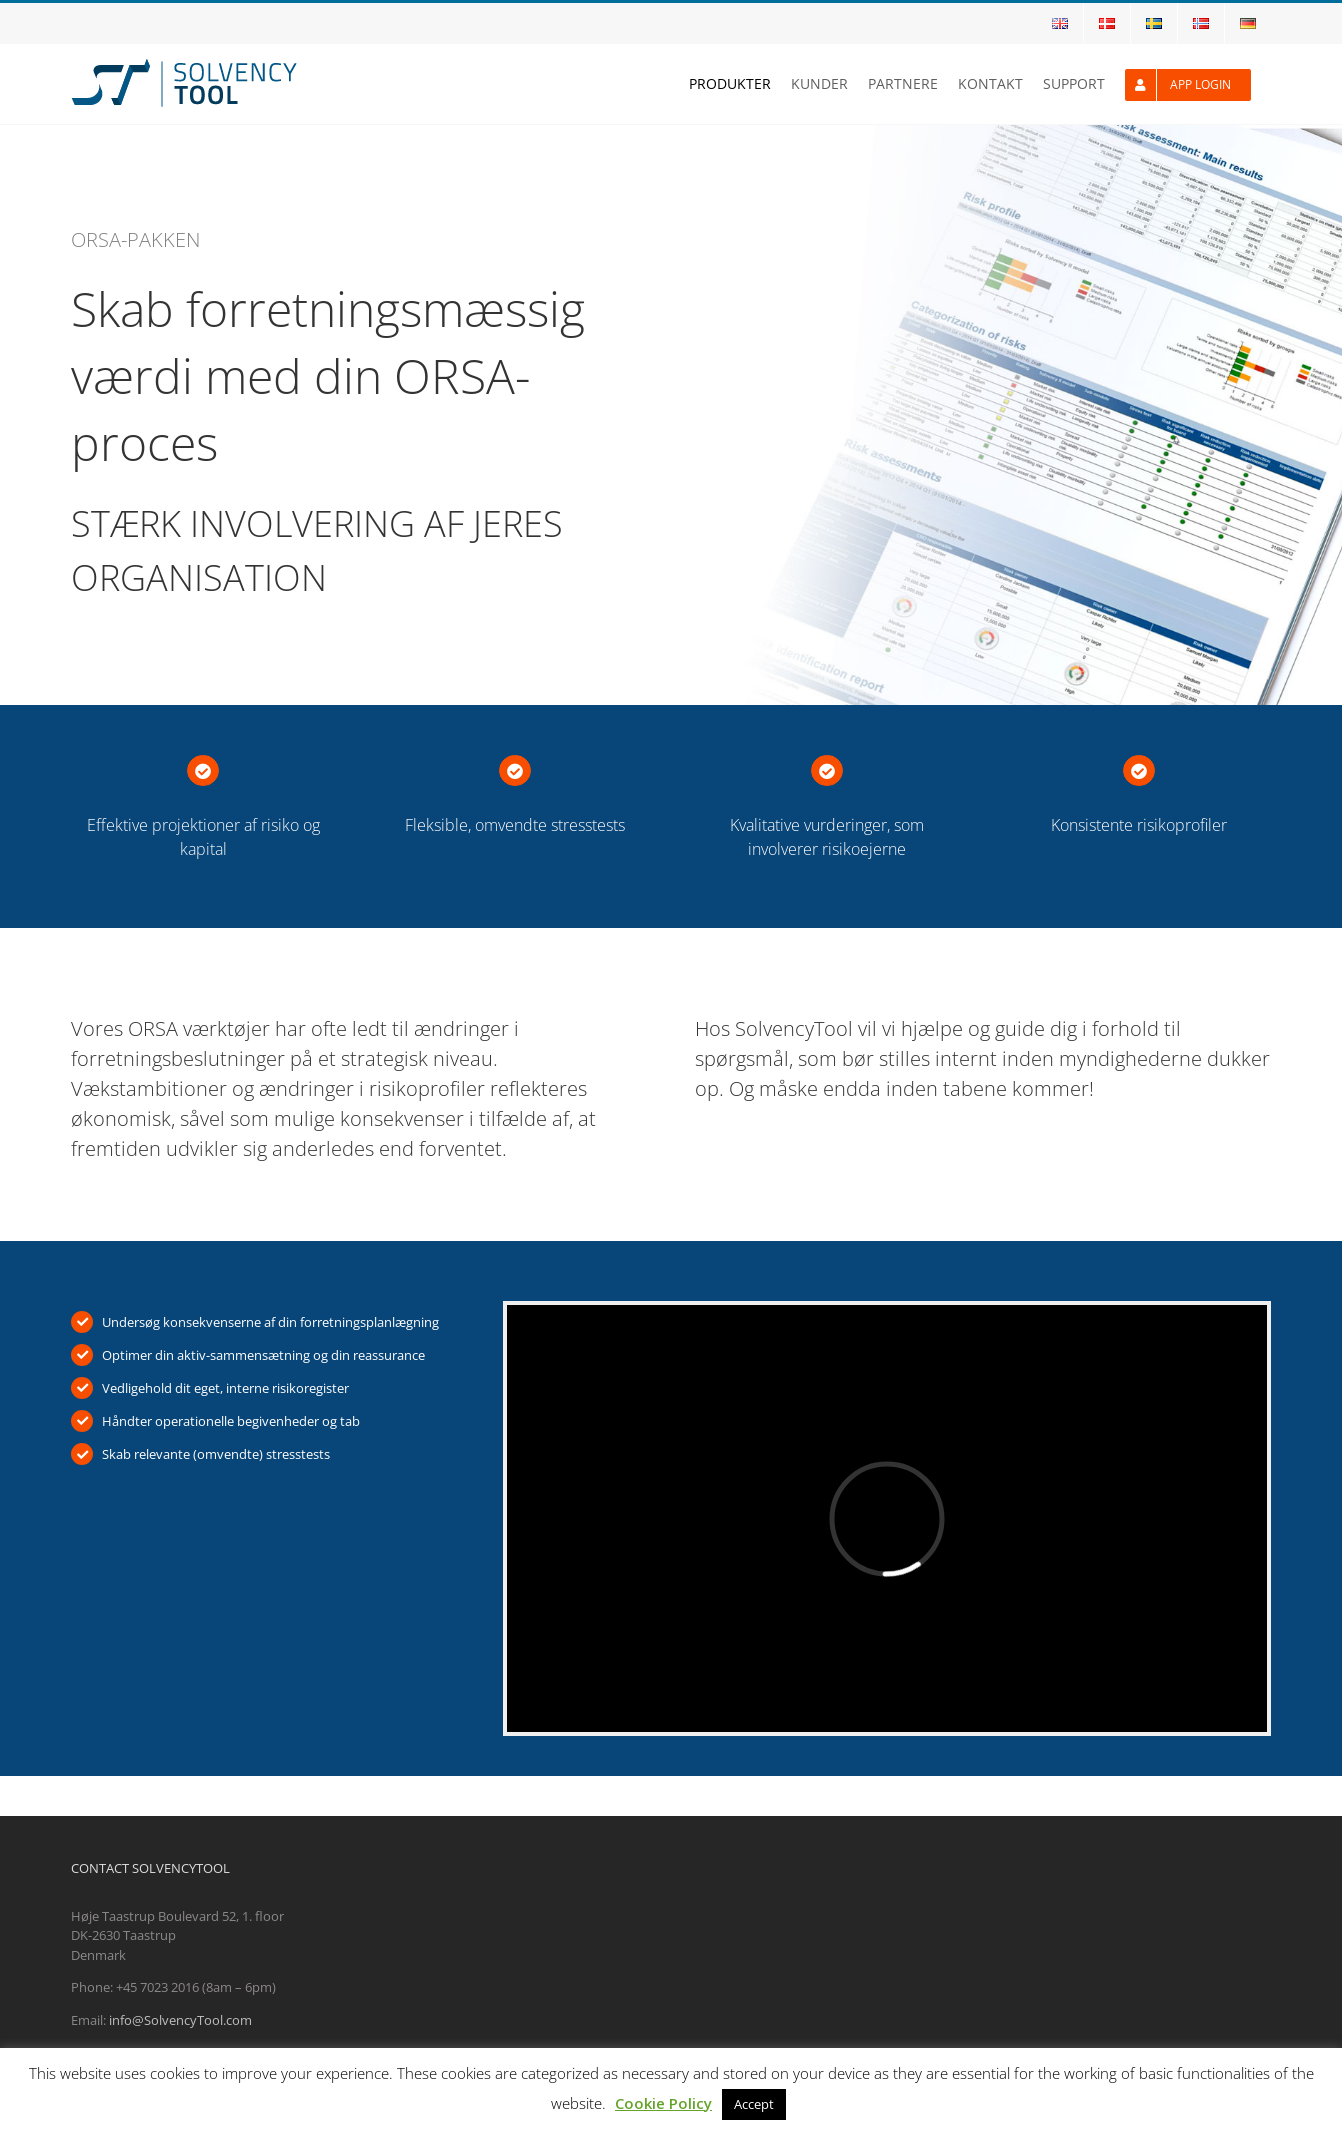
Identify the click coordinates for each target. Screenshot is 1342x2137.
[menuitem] (1060, 23)
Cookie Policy (663, 2103)
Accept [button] (754, 2104)
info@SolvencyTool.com (180, 2020)
